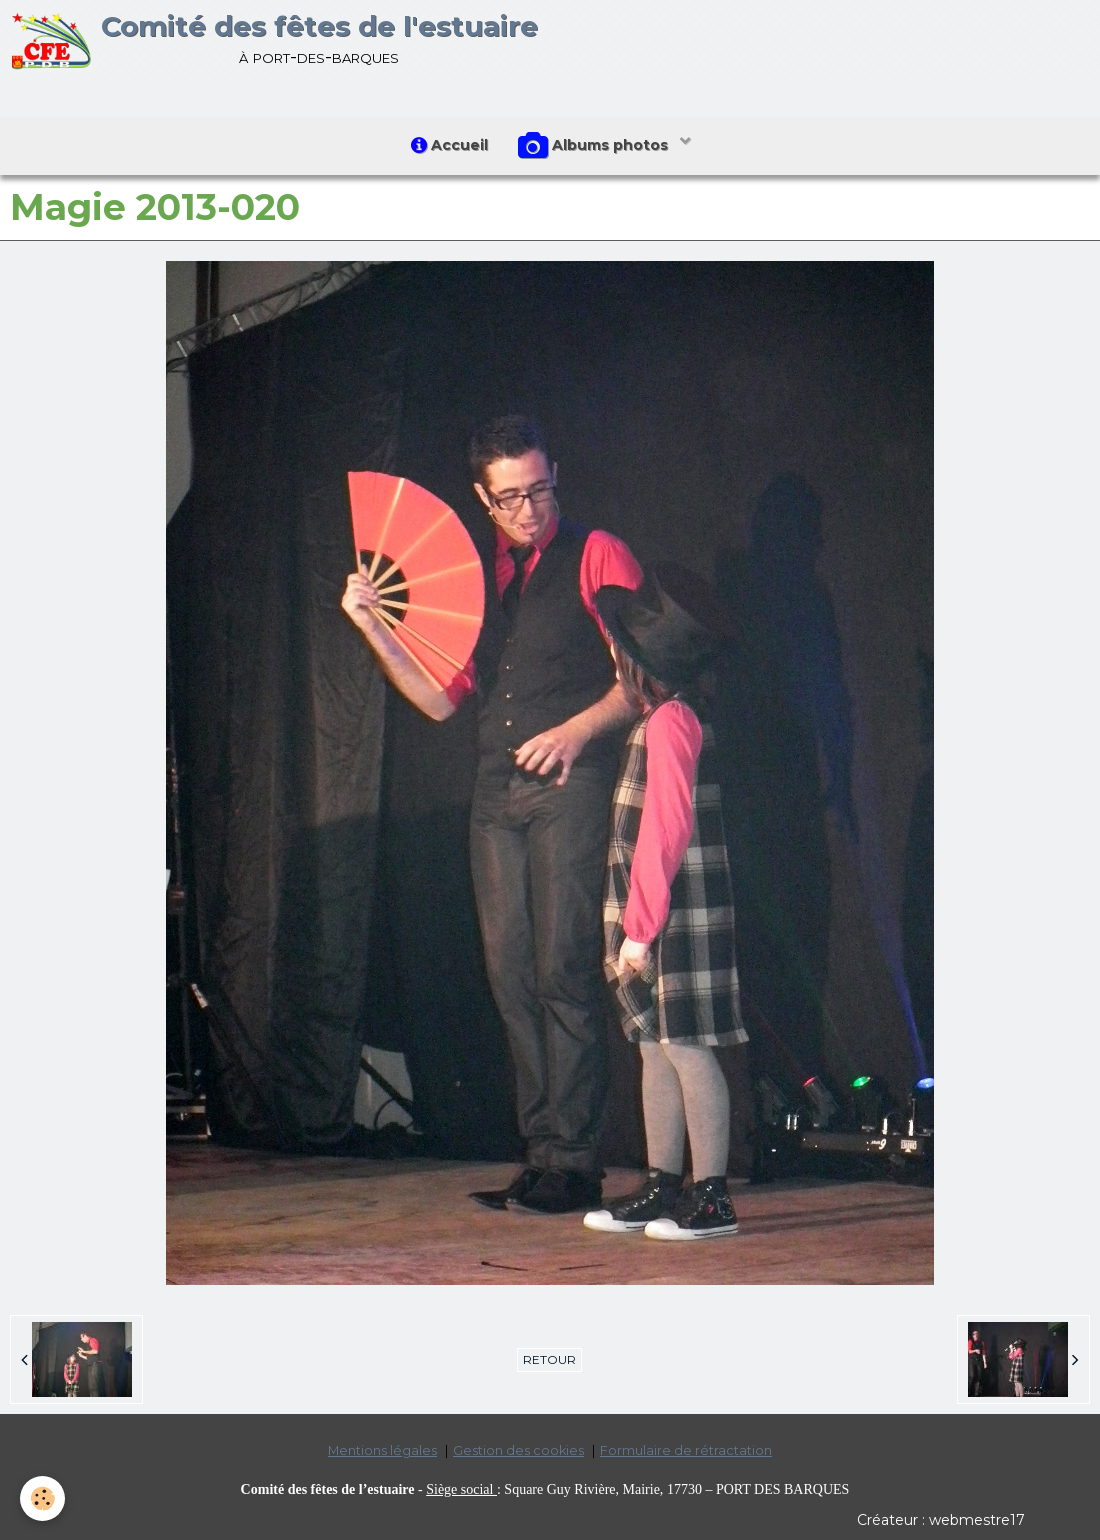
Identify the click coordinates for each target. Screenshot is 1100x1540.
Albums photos (595, 146)
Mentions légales (382, 1450)
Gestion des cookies (518, 1450)
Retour (549, 1359)
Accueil (449, 145)
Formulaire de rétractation (686, 1450)
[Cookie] (42, 1498)
